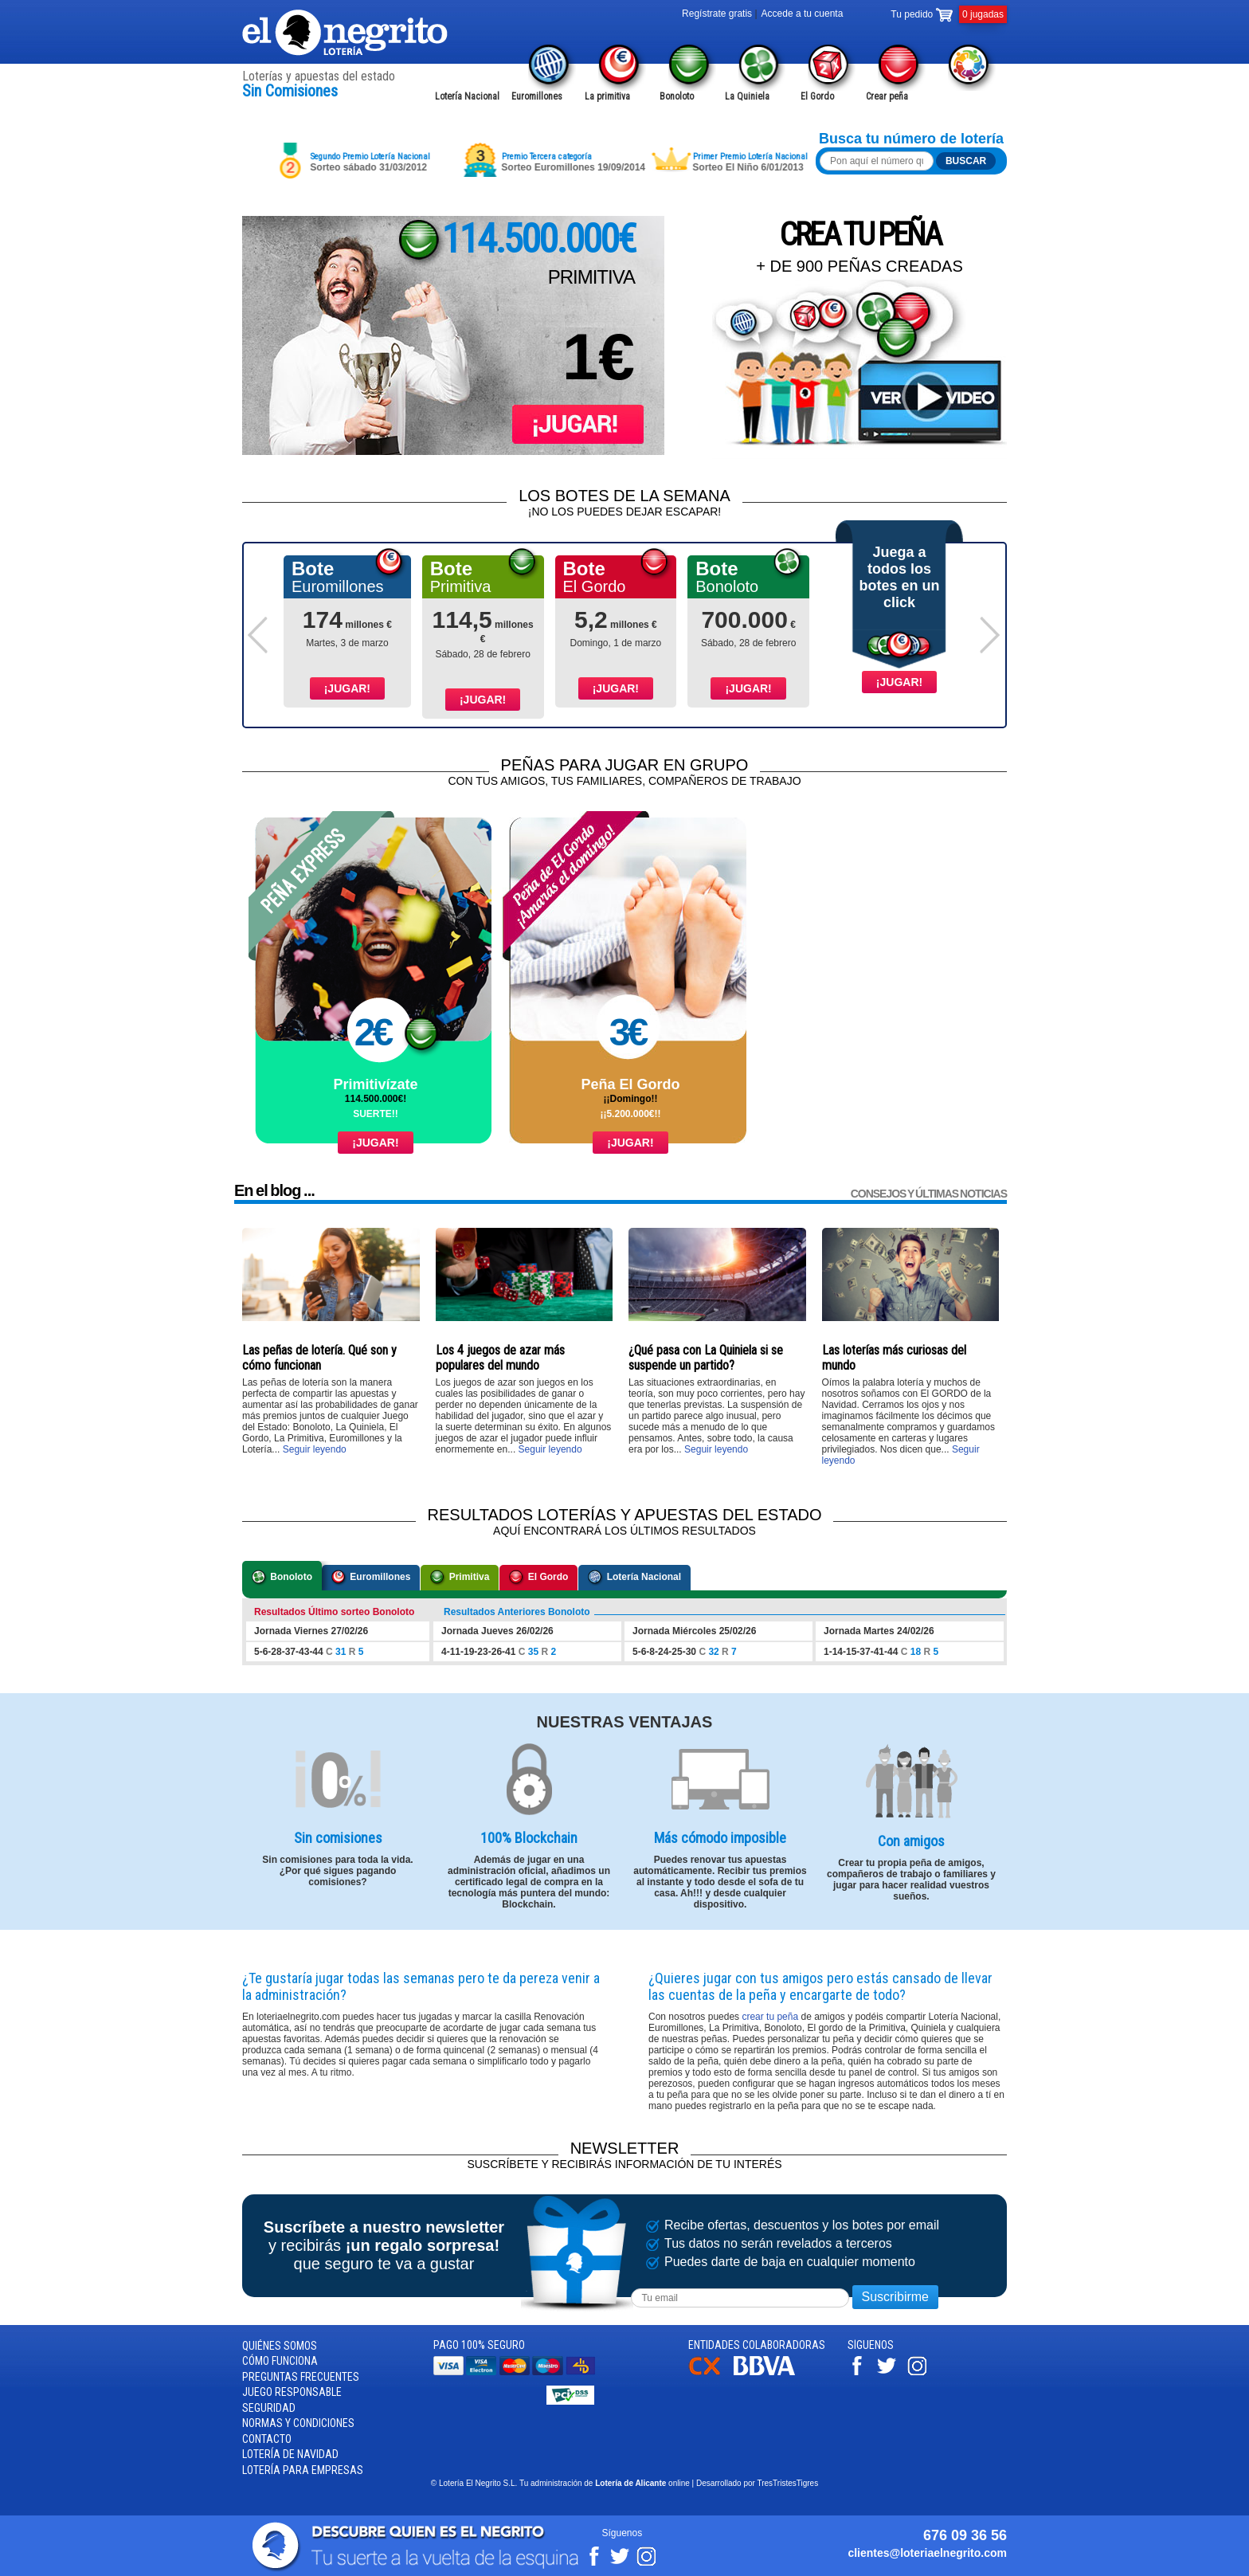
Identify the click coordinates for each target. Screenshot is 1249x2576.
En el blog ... (274, 1190)
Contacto (267, 2439)
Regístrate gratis (717, 13)
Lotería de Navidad (290, 2455)
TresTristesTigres (787, 2484)
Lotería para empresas (302, 2470)
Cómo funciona (280, 2361)
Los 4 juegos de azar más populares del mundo (500, 1358)
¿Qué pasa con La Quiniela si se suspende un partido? (705, 1358)
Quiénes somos (279, 2345)
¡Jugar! (347, 688)
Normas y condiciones (298, 2423)
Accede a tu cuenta (803, 13)
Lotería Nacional (634, 1578)
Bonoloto (282, 1578)
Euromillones (370, 1578)
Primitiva (459, 1578)
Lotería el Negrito (345, 33)
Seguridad (269, 2408)
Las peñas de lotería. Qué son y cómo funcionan (319, 1358)
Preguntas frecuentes (300, 2376)
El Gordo (538, 1578)
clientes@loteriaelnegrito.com (927, 2553)
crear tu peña (770, 2016)
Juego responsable (292, 2392)
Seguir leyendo (315, 1449)
